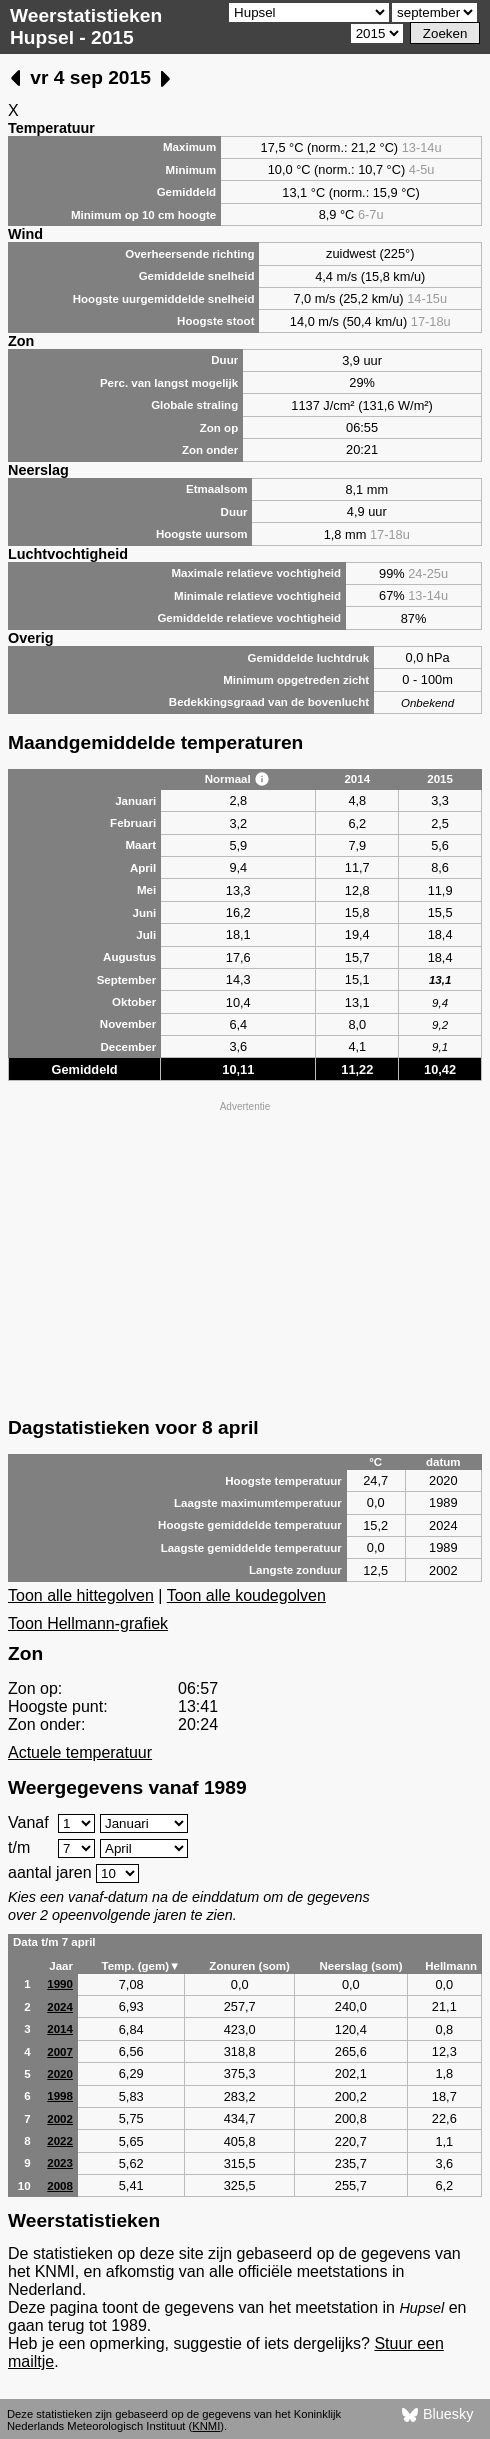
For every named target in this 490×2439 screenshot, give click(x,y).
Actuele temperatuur (80, 1752)
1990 (60, 1984)
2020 (60, 2074)
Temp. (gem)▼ (140, 1966)
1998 (60, 2096)
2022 (60, 2141)
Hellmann (451, 1966)
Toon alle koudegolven (246, 1595)
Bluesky (437, 2415)
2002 (60, 2119)
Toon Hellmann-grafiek (88, 1623)
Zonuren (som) (249, 1966)
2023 (60, 2163)
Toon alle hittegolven (81, 1595)
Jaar (61, 1966)
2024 (60, 2007)
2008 (60, 2186)
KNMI (206, 2426)
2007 (60, 2052)
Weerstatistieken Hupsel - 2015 (86, 26)
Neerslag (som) (360, 1966)
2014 (60, 2029)
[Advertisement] (245, 1257)
